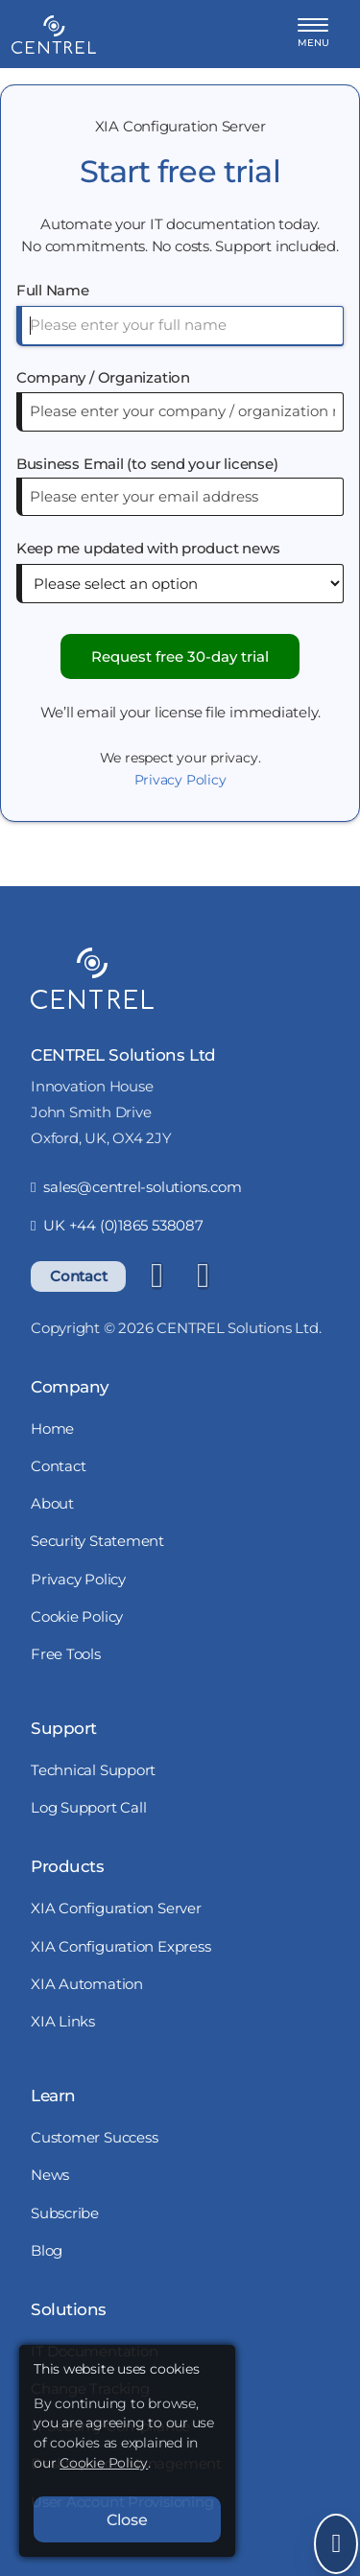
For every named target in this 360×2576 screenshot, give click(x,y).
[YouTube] (202, 1276)
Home (52, 1428)
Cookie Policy (77, 1616)
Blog (46, 2250)
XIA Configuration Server (116, 1908)
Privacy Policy (180, 779)
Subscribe (65, 2213)
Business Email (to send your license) (147, 464)
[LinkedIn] (156, 1276)
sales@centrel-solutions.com (136, 1187)
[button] (313, 34)
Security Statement (97, 1541)
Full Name (52, 290)
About (52, 1503)
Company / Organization (103, 377)
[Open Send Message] (336, 2544)
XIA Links (63, 2021)
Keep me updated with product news (148, 548)
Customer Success (94, 2137)
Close (127, 2519)
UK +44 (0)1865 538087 (117, 1225)
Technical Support (93, 1770)
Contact (78, 1276)
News (50, 2175)
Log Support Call (88, 1807)
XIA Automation (87, 1984)
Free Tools (66, 1654)
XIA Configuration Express (121, 1946)
